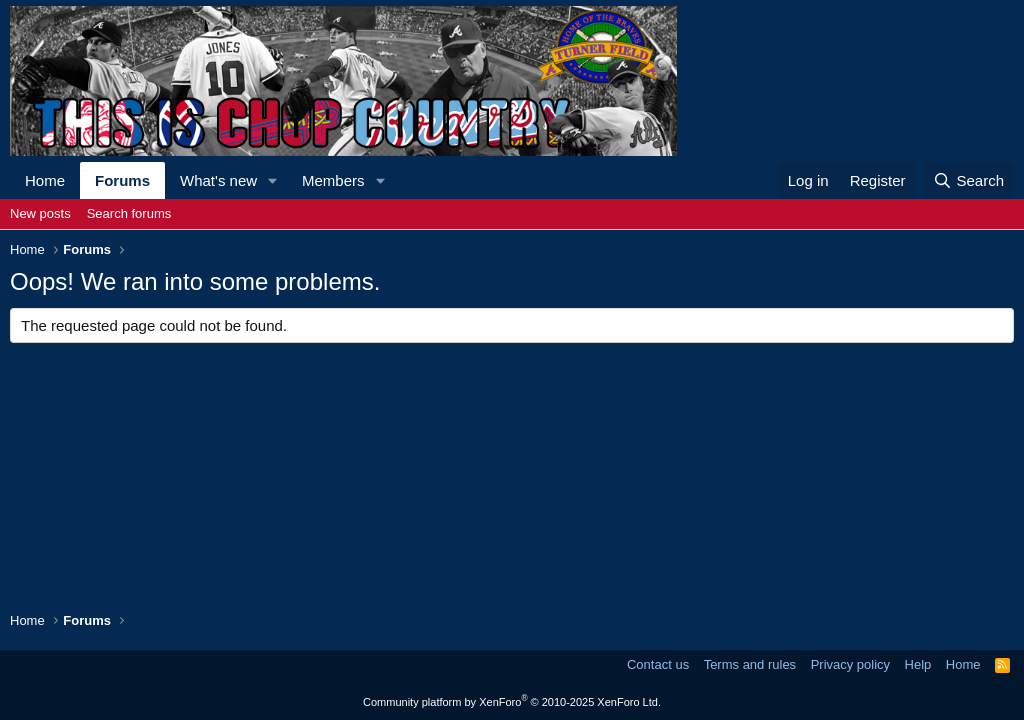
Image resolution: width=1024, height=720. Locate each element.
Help (918, 664)
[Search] (968, 180)
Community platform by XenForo (512, 702)
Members (333, 180)
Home (45, 180)
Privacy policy (850, 664)
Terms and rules (750, 664)
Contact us (658, 664)
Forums (122, 180)
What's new (218, 180)
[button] (273, 180)
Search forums (129, 213)
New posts (40, 213)
